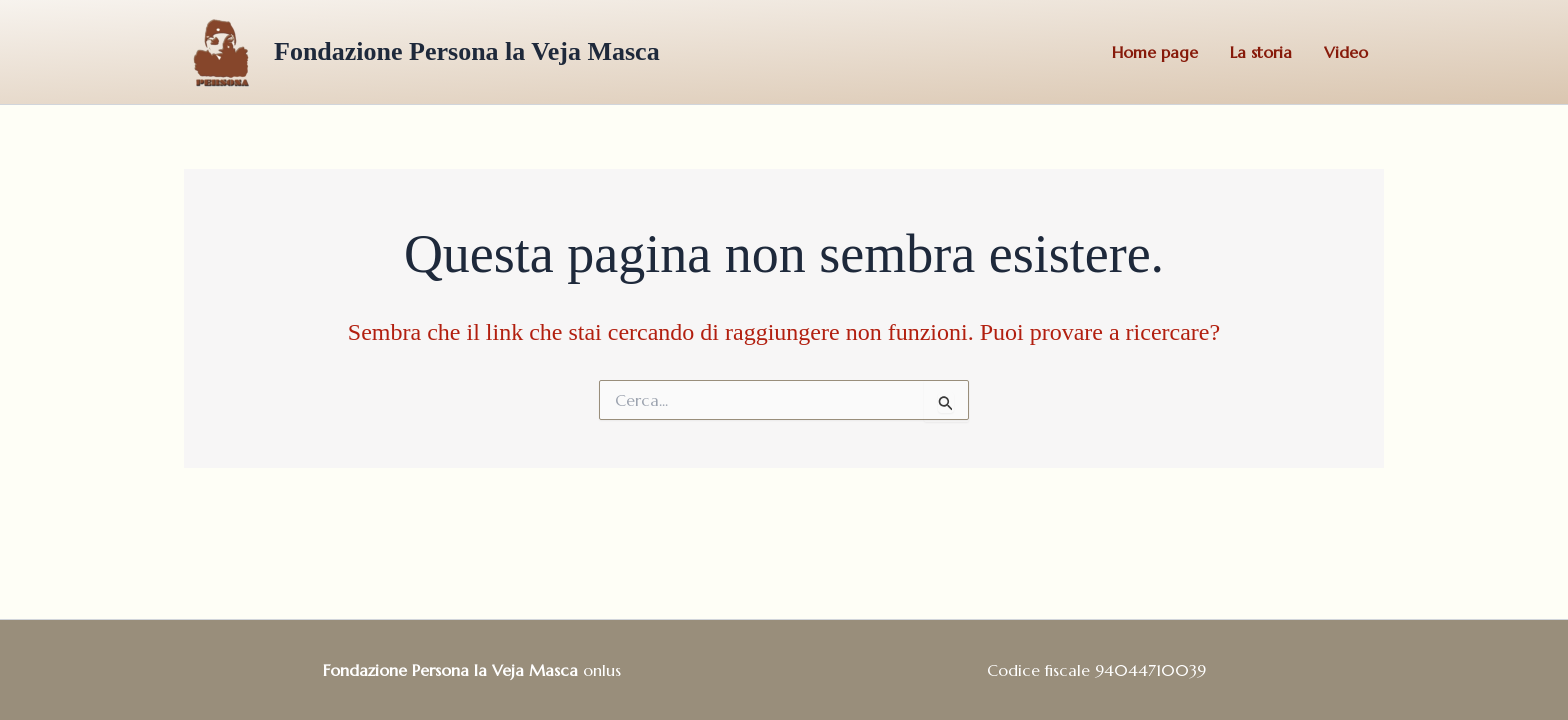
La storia (1261, 52)
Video (1346, 52)
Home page (1155, 52)
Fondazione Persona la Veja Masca (467, 51)
